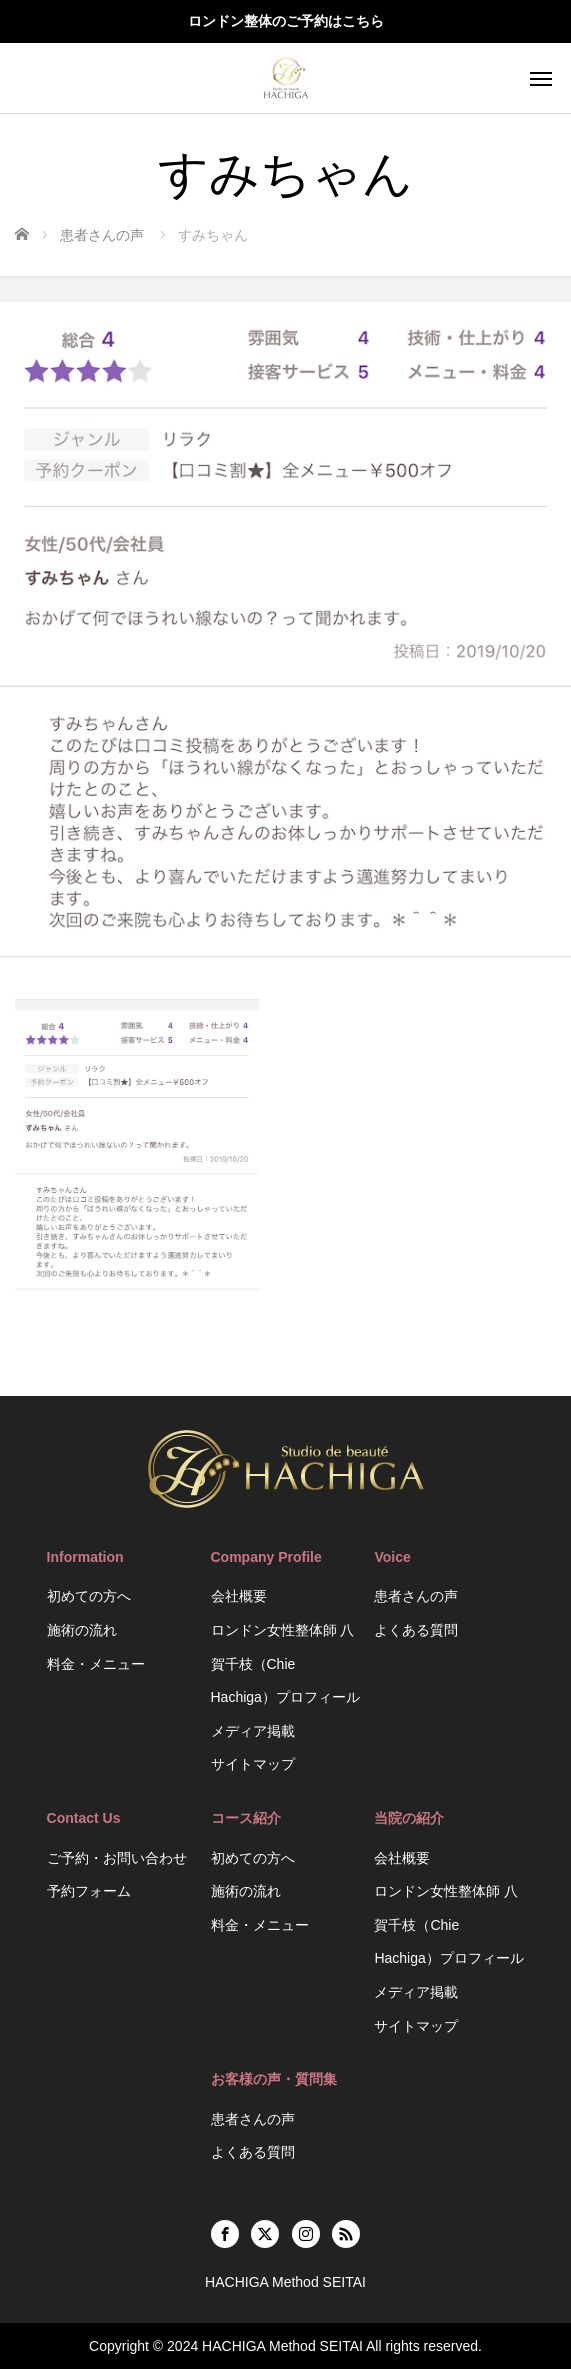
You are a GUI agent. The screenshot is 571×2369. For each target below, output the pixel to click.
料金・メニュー (96, 1664)
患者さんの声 (416, 1596)
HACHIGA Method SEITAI (282, 2346)
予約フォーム (89, 1891)
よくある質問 (416, 1630)
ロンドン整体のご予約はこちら (286, 21)
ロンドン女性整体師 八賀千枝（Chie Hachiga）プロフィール (285, 1663)
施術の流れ (82, 1630)
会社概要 (239, 1596)
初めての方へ (89, 1596)
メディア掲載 (253, 1731)
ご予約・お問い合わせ (117, 1858)
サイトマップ (253, 1764)
